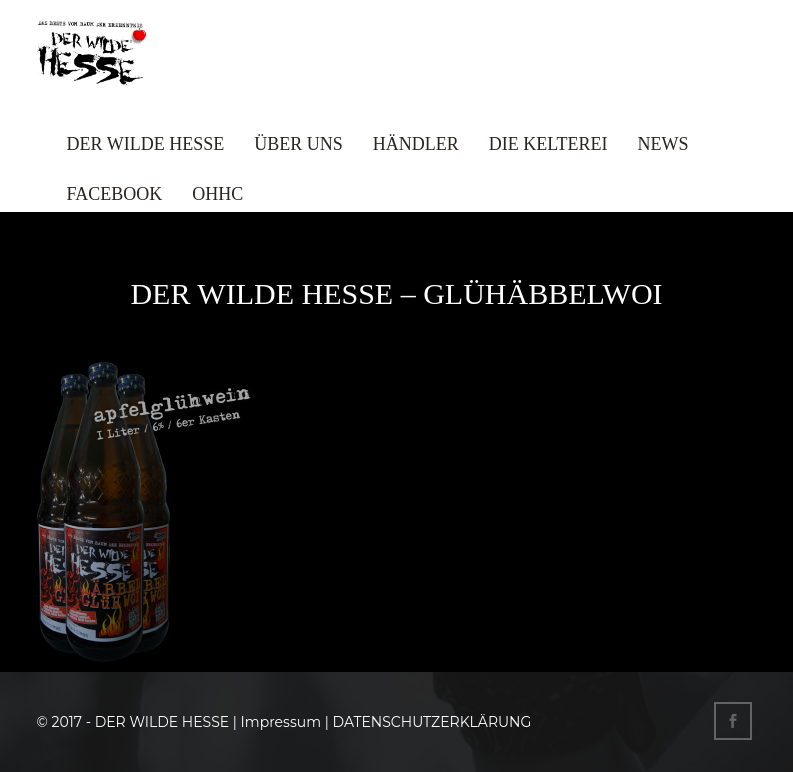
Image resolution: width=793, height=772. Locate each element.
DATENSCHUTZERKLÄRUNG (431, 722)
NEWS (663, 144)
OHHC (217, 194)
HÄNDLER (416, 144)
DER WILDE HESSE (146, 144)
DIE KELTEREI (548, 144)
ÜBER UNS (298, 144)
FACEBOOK (115, 194)
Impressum (281, 722)
